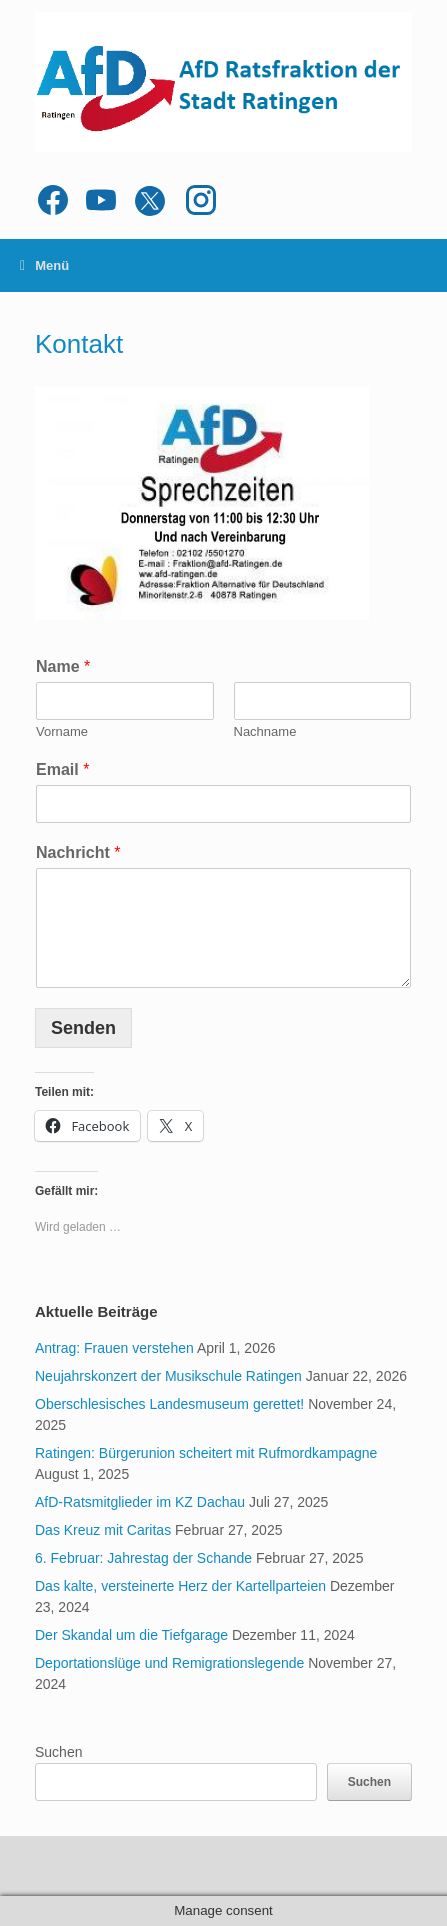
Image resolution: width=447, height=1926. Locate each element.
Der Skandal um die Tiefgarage (131, 1635)
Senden (83, 1028)
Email (62, 769)
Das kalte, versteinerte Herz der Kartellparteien (180, 1586)
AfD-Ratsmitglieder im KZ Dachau (140, 1502)
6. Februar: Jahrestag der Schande (143, 1558)
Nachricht (78, 852)
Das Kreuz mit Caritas (103, 1530)
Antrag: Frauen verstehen (114, 1348)
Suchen (58, 1752)
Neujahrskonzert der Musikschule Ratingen (168, 1376)
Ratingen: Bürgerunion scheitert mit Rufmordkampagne (206, 1453)
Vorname (62, 731)
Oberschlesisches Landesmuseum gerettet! (169, 1404)
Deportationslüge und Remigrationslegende (169, 1663)
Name (63, 666)
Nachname (265, 731)
